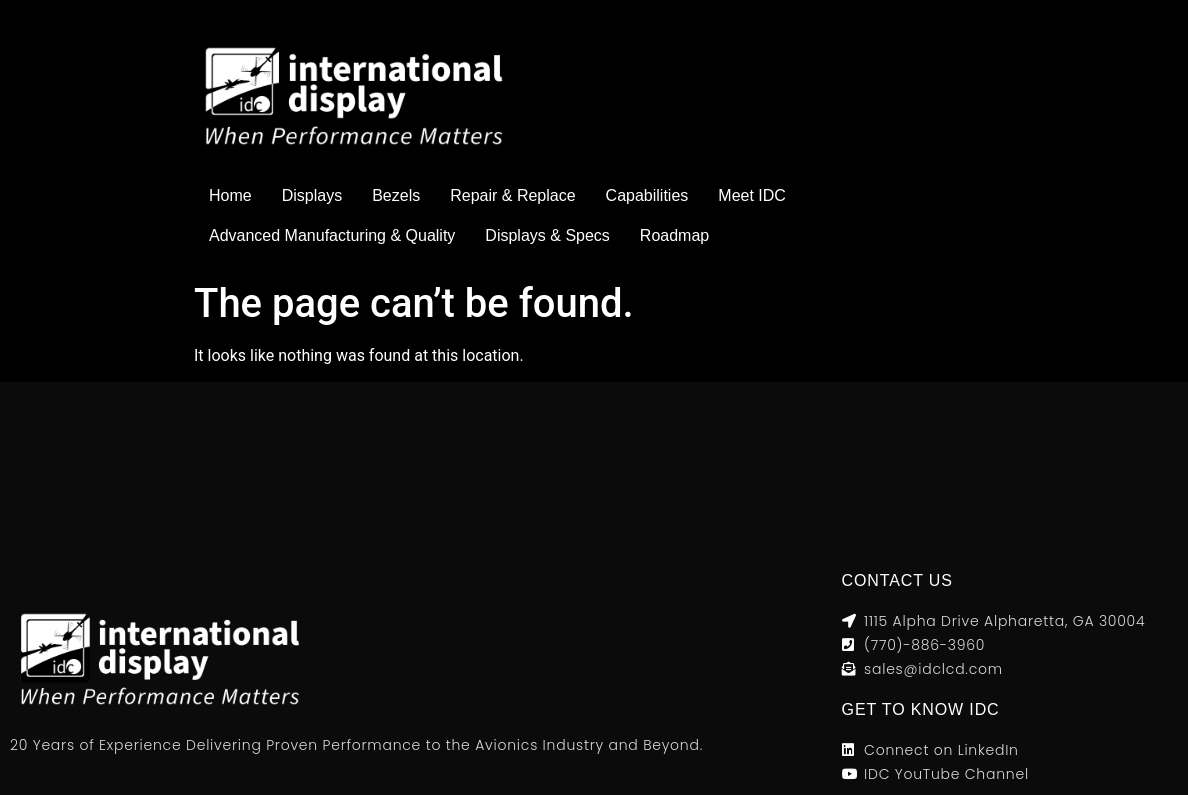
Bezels (396, 195)
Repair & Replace (512, 195)
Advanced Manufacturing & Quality (332, 235)
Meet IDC (752, 195)
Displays (312, 195)
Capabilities (647, 195)
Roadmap (674, 235)
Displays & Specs (547, 235)
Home (230, 195)
